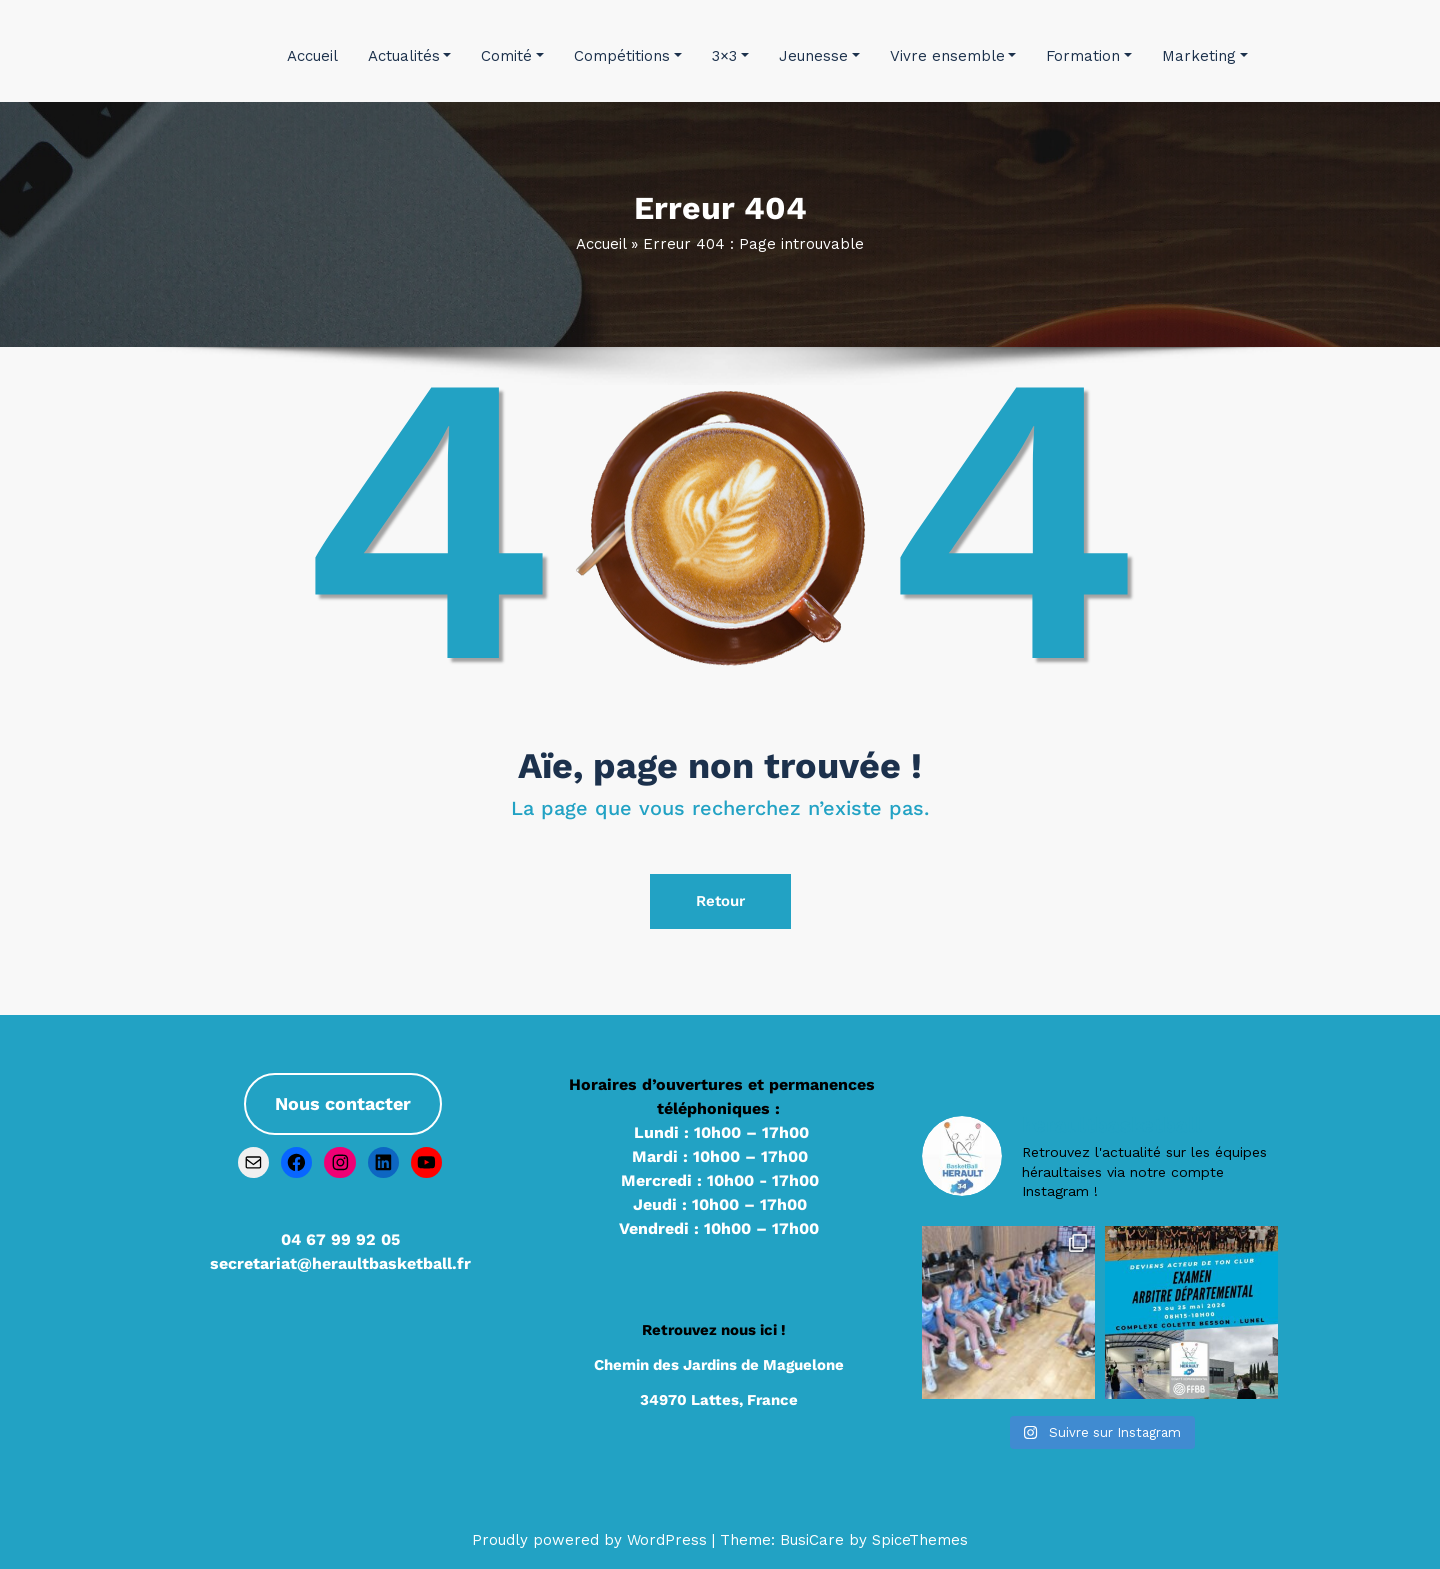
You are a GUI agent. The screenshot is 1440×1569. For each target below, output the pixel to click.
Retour (720, 901)
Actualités (410, 56)
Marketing (1205, 56)
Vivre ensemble (953, 56)
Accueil (312, 56)
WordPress (667, 1540)
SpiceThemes (917, 1540)
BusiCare (814, 1540)
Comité (512, 56)
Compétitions (628, 56)
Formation (1089, 56)
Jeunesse (819, 56)
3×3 (730, 56)
